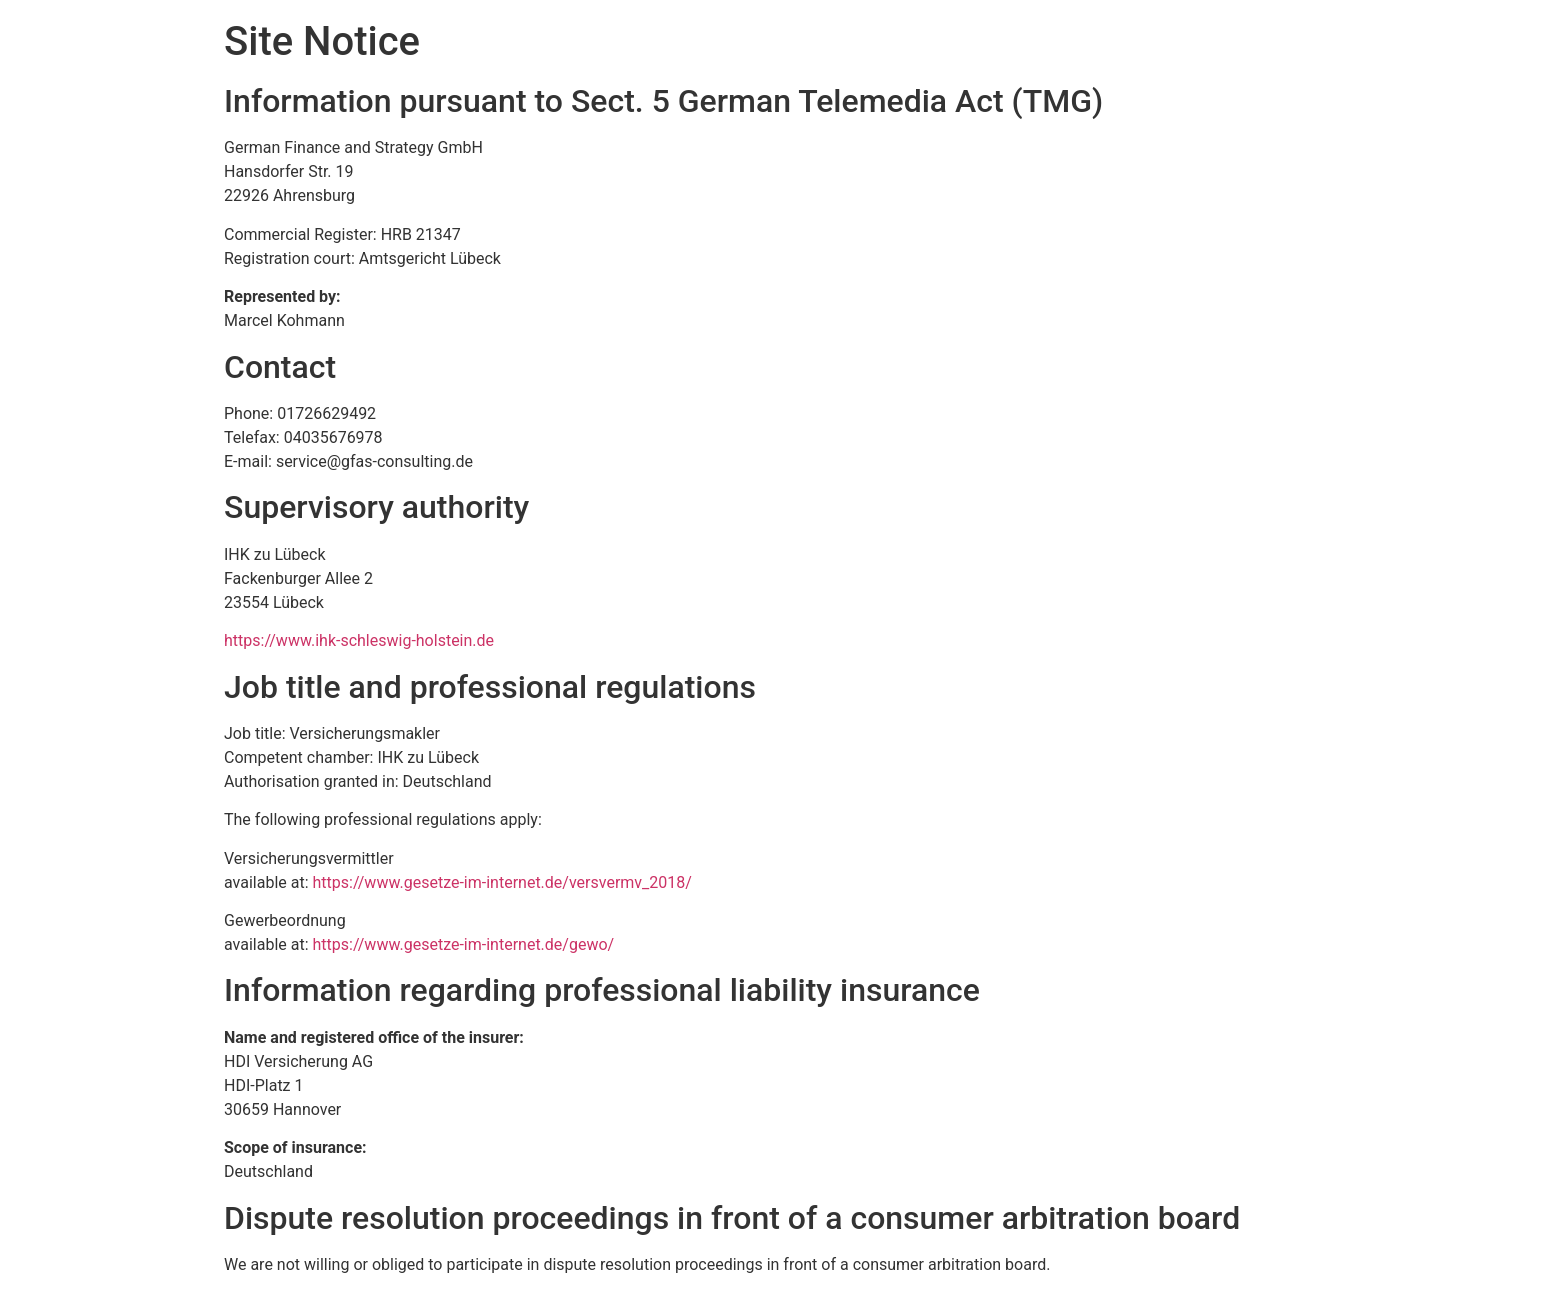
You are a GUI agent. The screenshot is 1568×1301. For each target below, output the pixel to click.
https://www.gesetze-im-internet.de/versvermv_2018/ (502, 882)
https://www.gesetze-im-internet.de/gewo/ (464, 944)
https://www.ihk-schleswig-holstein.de (359, 640)
